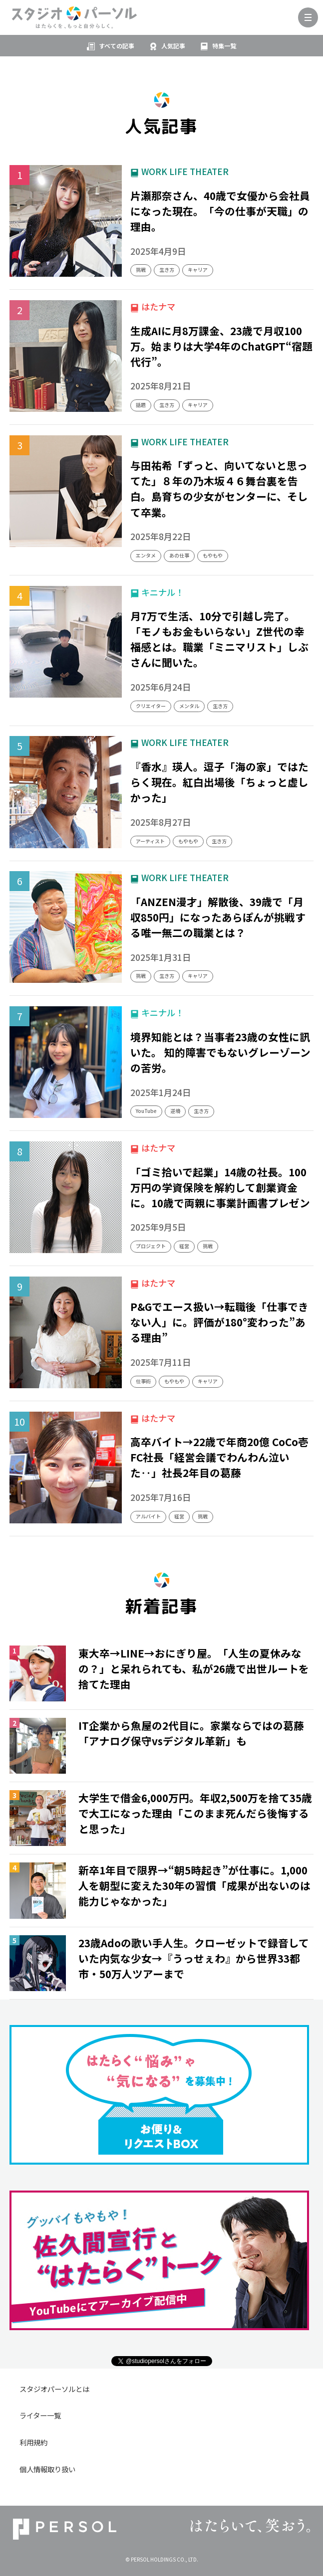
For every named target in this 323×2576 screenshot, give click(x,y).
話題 (141, 404)
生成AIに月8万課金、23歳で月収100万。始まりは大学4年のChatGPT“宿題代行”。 (221, 346)
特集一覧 (224, 45)
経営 (184, 1246)
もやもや (213, 555)
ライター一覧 (40, 2415)
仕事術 (143, 1381)
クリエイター (151, 706)
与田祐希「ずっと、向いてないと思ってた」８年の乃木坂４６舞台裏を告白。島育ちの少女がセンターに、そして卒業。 (219, 488)
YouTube (146, 1110)
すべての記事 (116, 45)
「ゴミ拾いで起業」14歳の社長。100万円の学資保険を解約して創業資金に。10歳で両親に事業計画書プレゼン (220, 1187)
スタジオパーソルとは (54, 2389)
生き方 (166, 269)
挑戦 (141, 269)
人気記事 (173, 45)
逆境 (175, 1110)
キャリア (198, 269)
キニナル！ (162, 592)
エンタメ (146, 555)
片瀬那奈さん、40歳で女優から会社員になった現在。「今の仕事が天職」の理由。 (220, 211)
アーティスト (150, 841)
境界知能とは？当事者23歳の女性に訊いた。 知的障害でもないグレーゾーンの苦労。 (220, 1052)
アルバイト (148, 1516)
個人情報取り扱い (47, 2469)
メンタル (189, 706)
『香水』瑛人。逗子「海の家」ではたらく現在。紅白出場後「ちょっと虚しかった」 (219, 782)
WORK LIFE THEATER (185, 171)
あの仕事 (179, 555)
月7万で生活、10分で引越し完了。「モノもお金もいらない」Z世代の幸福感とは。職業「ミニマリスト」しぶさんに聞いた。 (219, 639)
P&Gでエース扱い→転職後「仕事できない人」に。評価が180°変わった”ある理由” (219, 1322)
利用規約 (33, 2442)
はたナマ (158, 306)
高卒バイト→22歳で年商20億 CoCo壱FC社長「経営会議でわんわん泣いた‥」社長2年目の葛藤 (219, 1457)
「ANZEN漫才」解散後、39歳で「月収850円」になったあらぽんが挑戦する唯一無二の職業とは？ (218, 917)
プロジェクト (151, 1246)
